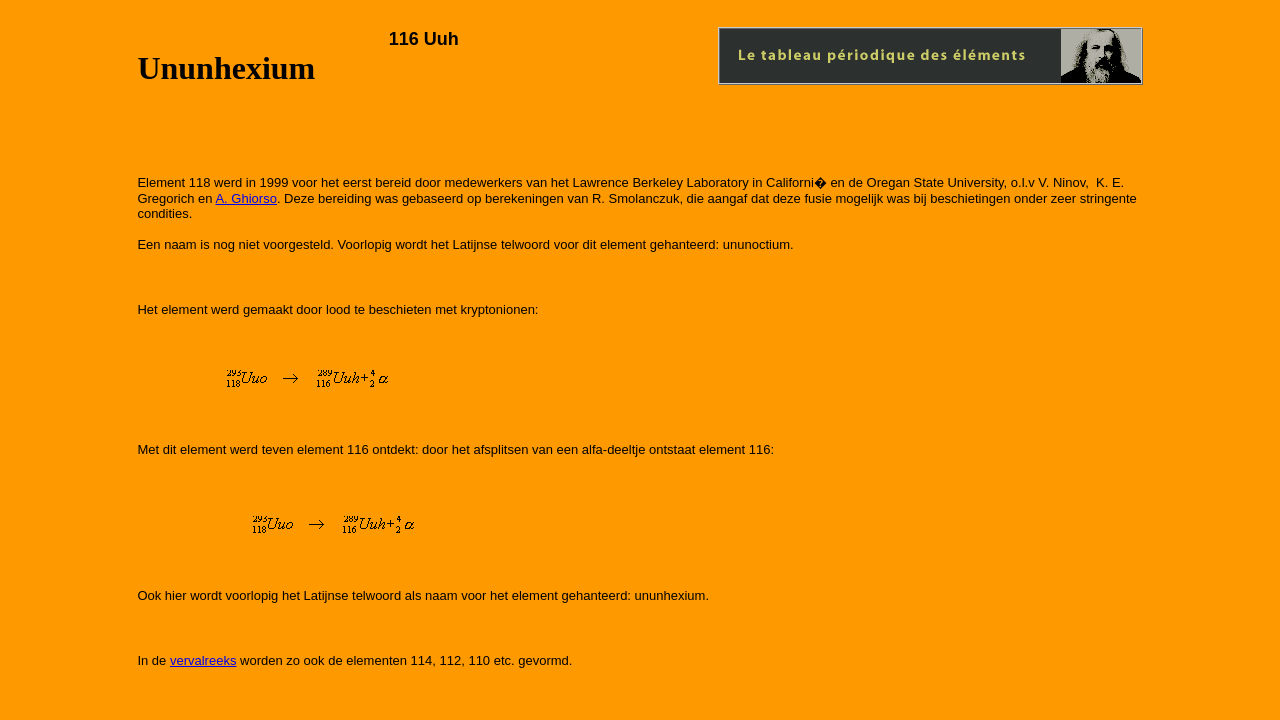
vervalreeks (203, 660)
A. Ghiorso (245, 198)
